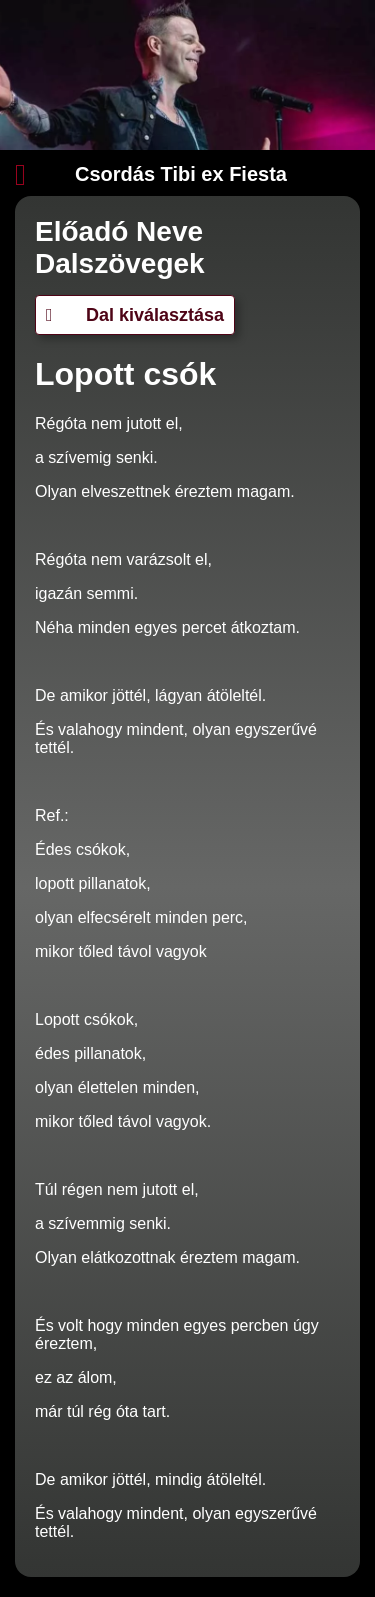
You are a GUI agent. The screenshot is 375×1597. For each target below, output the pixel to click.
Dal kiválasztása (135, 315)
